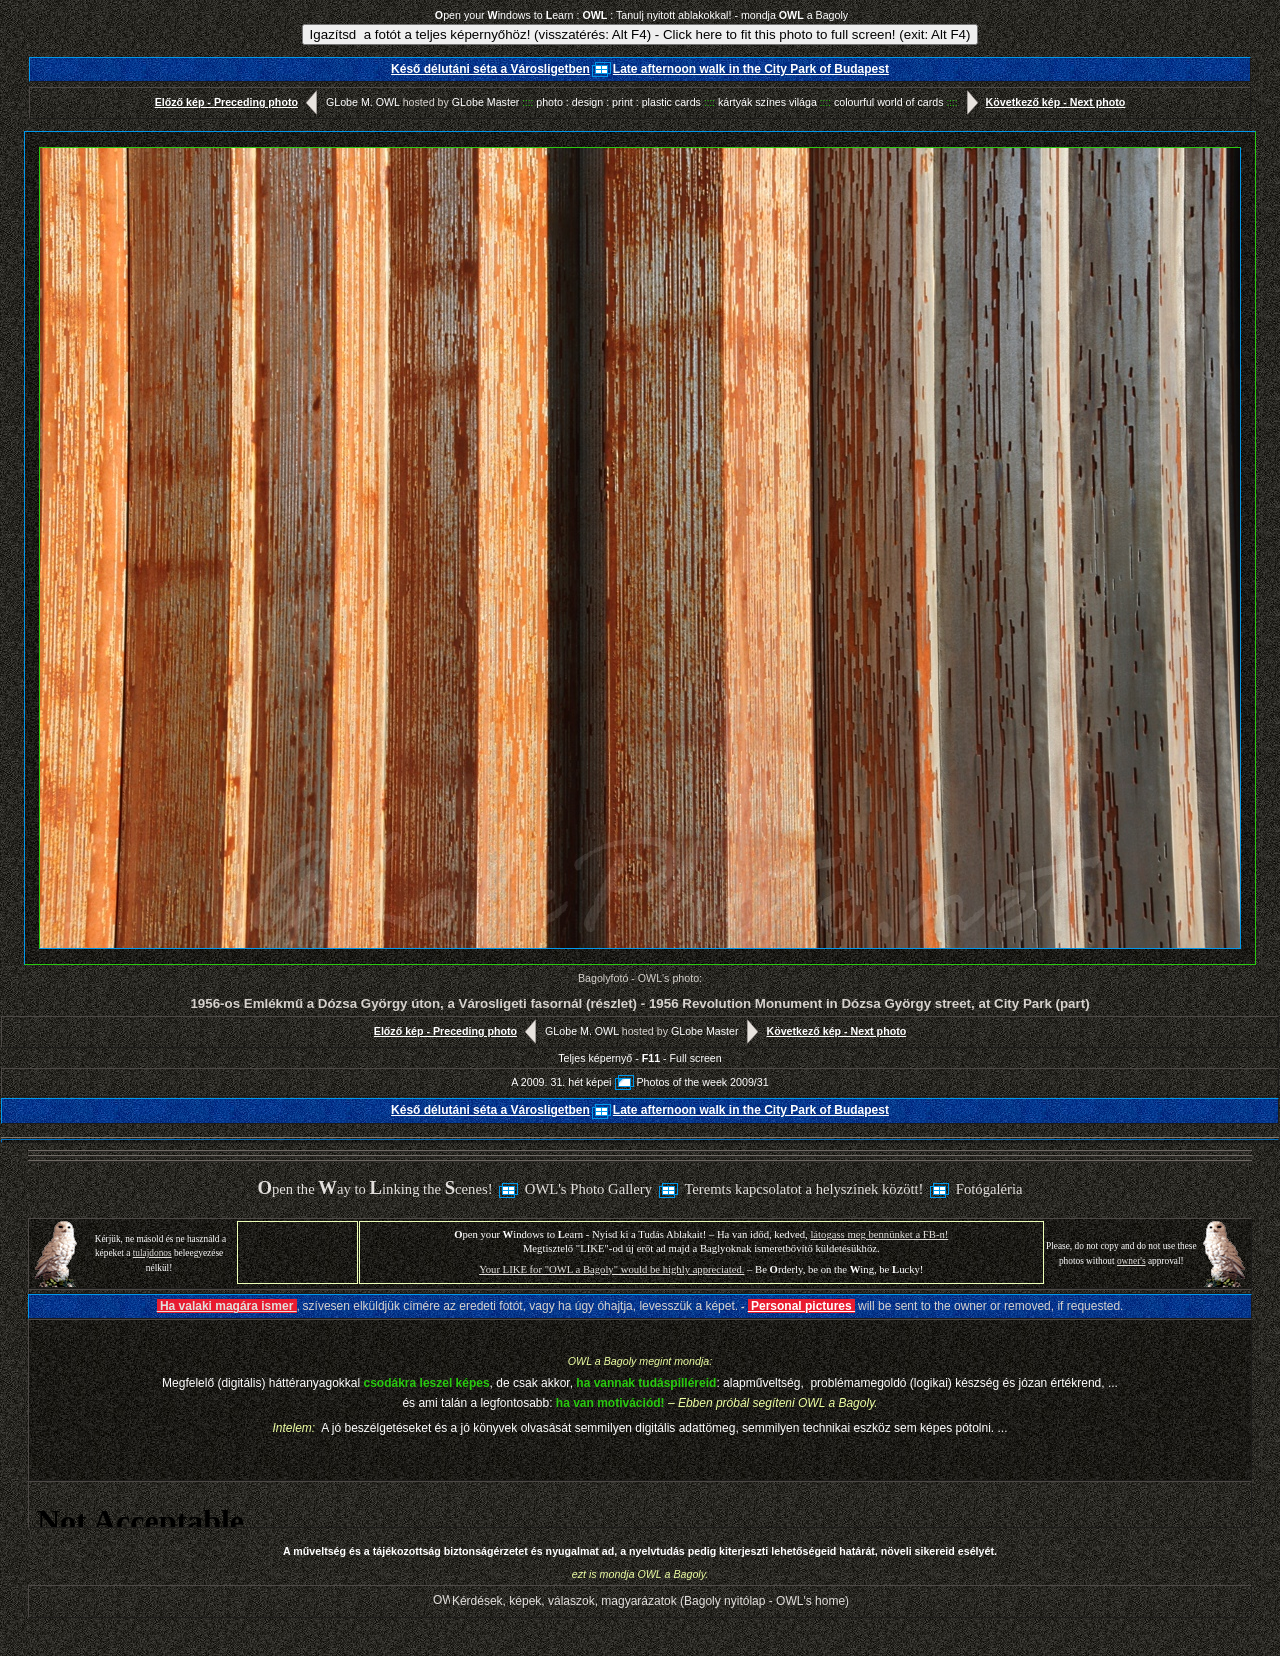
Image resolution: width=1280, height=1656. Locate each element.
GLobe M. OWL (363, 102)
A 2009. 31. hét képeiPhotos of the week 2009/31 (639, 1082)
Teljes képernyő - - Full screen (639, 1058)
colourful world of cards (896, 102)
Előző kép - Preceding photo (240, 102)
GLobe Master (486, 102)
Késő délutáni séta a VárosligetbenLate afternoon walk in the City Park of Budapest (640, 69)
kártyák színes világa (774, 102)
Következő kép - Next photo (1042, 102)
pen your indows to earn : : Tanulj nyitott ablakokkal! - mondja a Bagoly (641, 15)
